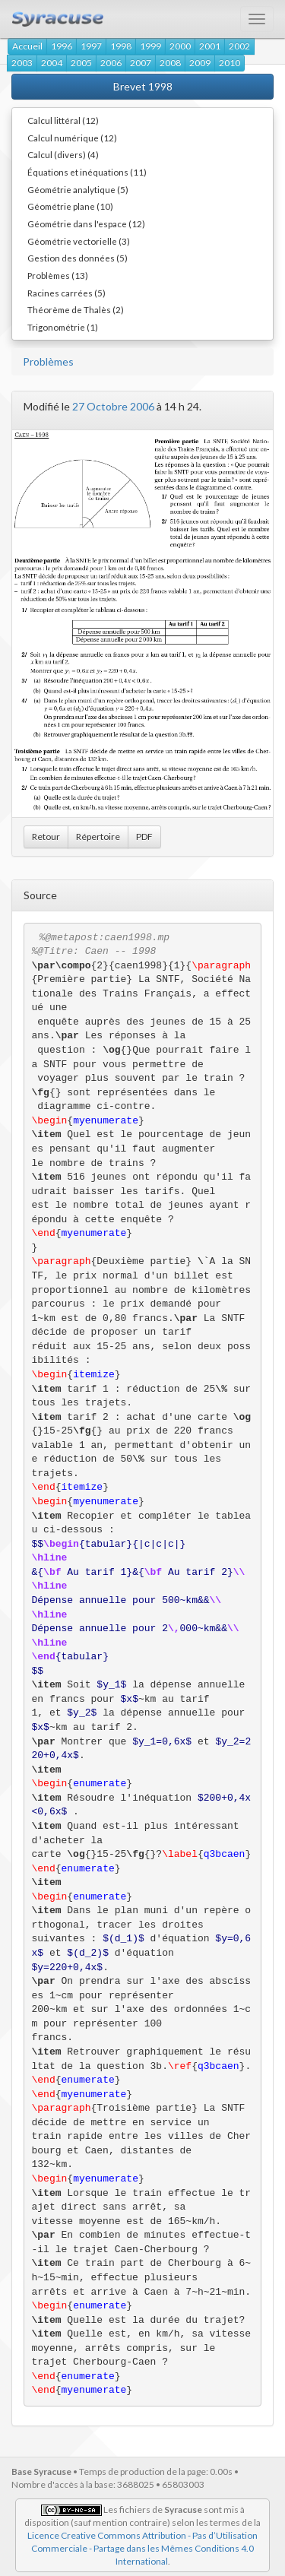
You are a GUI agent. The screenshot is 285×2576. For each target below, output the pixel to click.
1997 (91, 46)
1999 (150, 46)
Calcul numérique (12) (72, 137)
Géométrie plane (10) (70, 206)
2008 (170, 62)
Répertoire (98, 836)
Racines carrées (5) (66, 292)
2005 (81, 62)
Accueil (27, 46)
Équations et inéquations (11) (87, 171)
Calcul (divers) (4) (63, 154)
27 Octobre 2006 (113, 406)
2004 (51, 62)
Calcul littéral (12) (63, 120)
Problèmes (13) (57, 275)
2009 (200, 62)
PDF (144, 836)
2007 (140, 62)
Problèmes (48, 361)
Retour (46, 836)
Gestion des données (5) (77, 257)
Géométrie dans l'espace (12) (86, 223)
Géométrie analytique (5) (77, 189)
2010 (229, 62)
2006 (111, 62)
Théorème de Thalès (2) (75, 309)
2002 (239, 46)
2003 (22, 62)
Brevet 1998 (143, 86)
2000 (180, 46)
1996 (61, 46)
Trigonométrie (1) (62, 327)
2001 (209, 46)
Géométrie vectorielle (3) (78, 241)
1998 (120, 46)
